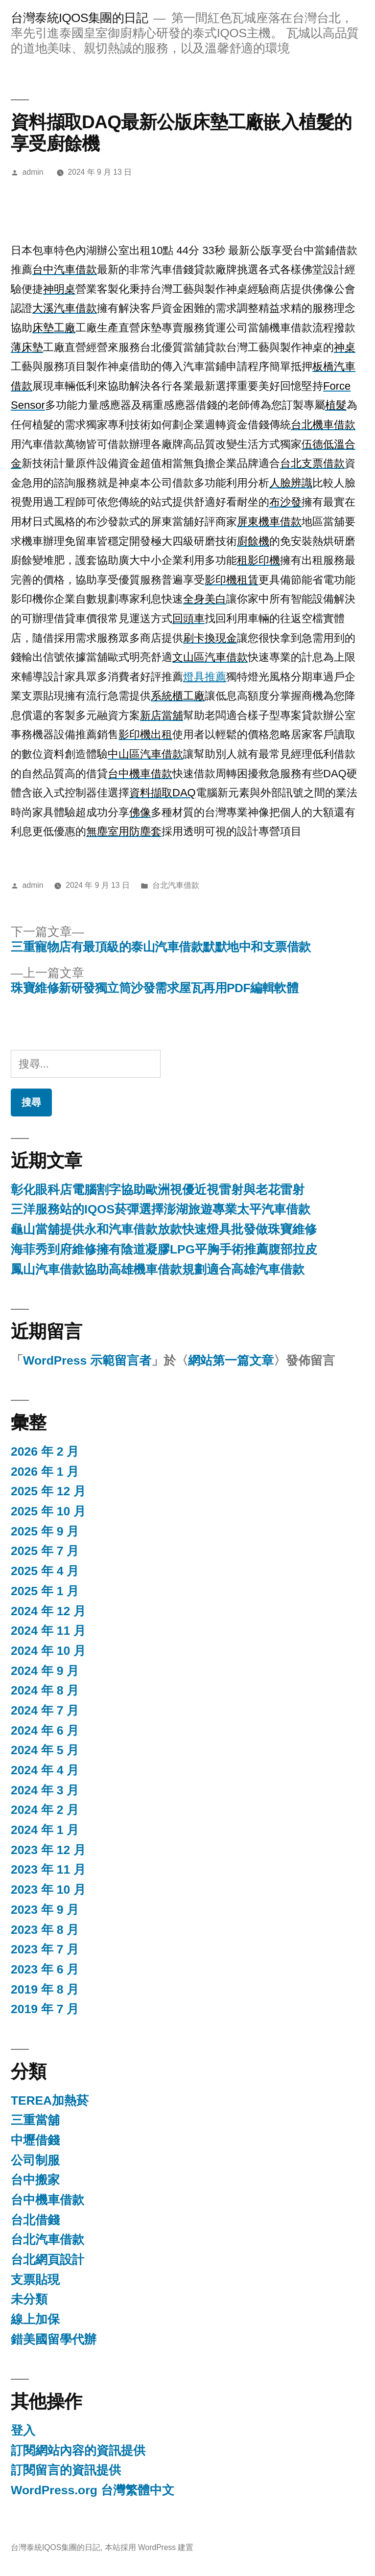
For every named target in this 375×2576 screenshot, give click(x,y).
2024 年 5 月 (45, 1750)
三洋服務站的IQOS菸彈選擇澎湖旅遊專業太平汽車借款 (160, 1209)
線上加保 (35, 2319)
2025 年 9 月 (45, 1531)
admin (33, 172)
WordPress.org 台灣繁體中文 (92, 2490)
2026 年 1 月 (45, 1471)
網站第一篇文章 (231, 1360)
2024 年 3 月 (45, 1790)
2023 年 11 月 (48, 1869)
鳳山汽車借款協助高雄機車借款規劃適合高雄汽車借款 (158, 1269)
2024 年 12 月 (48, 1611)
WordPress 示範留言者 (87, 1360)
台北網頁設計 (47, 2259)
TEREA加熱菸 (50, 2100)
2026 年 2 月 (45, 1451)
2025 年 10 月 (48, 1511)
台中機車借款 (47, 2199)
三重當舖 (35, 2120)
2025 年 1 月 (45, 1591)
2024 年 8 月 (45, 1690)
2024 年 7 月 (45, 1710)
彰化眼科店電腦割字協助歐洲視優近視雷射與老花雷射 (158, 1189)
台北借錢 (35, 2220)
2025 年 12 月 (48, 1491)
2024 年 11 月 (48, 1630)
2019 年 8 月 (45, 1989)
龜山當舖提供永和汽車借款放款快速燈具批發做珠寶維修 (164, 1229)
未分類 (29, 2299)
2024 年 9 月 (45, 1670)
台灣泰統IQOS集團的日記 (79, 17)
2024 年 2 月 (45, 1809)
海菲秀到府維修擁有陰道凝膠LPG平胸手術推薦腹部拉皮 (164, 1249)
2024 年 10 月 (48, 1650)
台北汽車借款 (175, 885)
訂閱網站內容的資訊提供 (78, 2450)
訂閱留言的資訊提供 (66, 2470)
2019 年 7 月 (45, 2009)
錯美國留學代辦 (53, 2339)
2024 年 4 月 (45, 1770)
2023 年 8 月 (45, 1929)
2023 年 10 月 (48, 1889)
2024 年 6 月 (45, 1730)
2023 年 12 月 (48, 1850)
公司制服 (35, 2160)
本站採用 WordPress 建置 (149, 2547)
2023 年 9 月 (45, 1909)
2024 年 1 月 (45, 1829)
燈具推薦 (204, 677)
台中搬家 (35, 2179)
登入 (23, 2430)
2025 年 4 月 (45, 1571)
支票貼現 (35, 2279)
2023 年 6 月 (45, 1969)
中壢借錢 (35, 2140)
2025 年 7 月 (45, 1550)
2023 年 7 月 (45, 1949)
